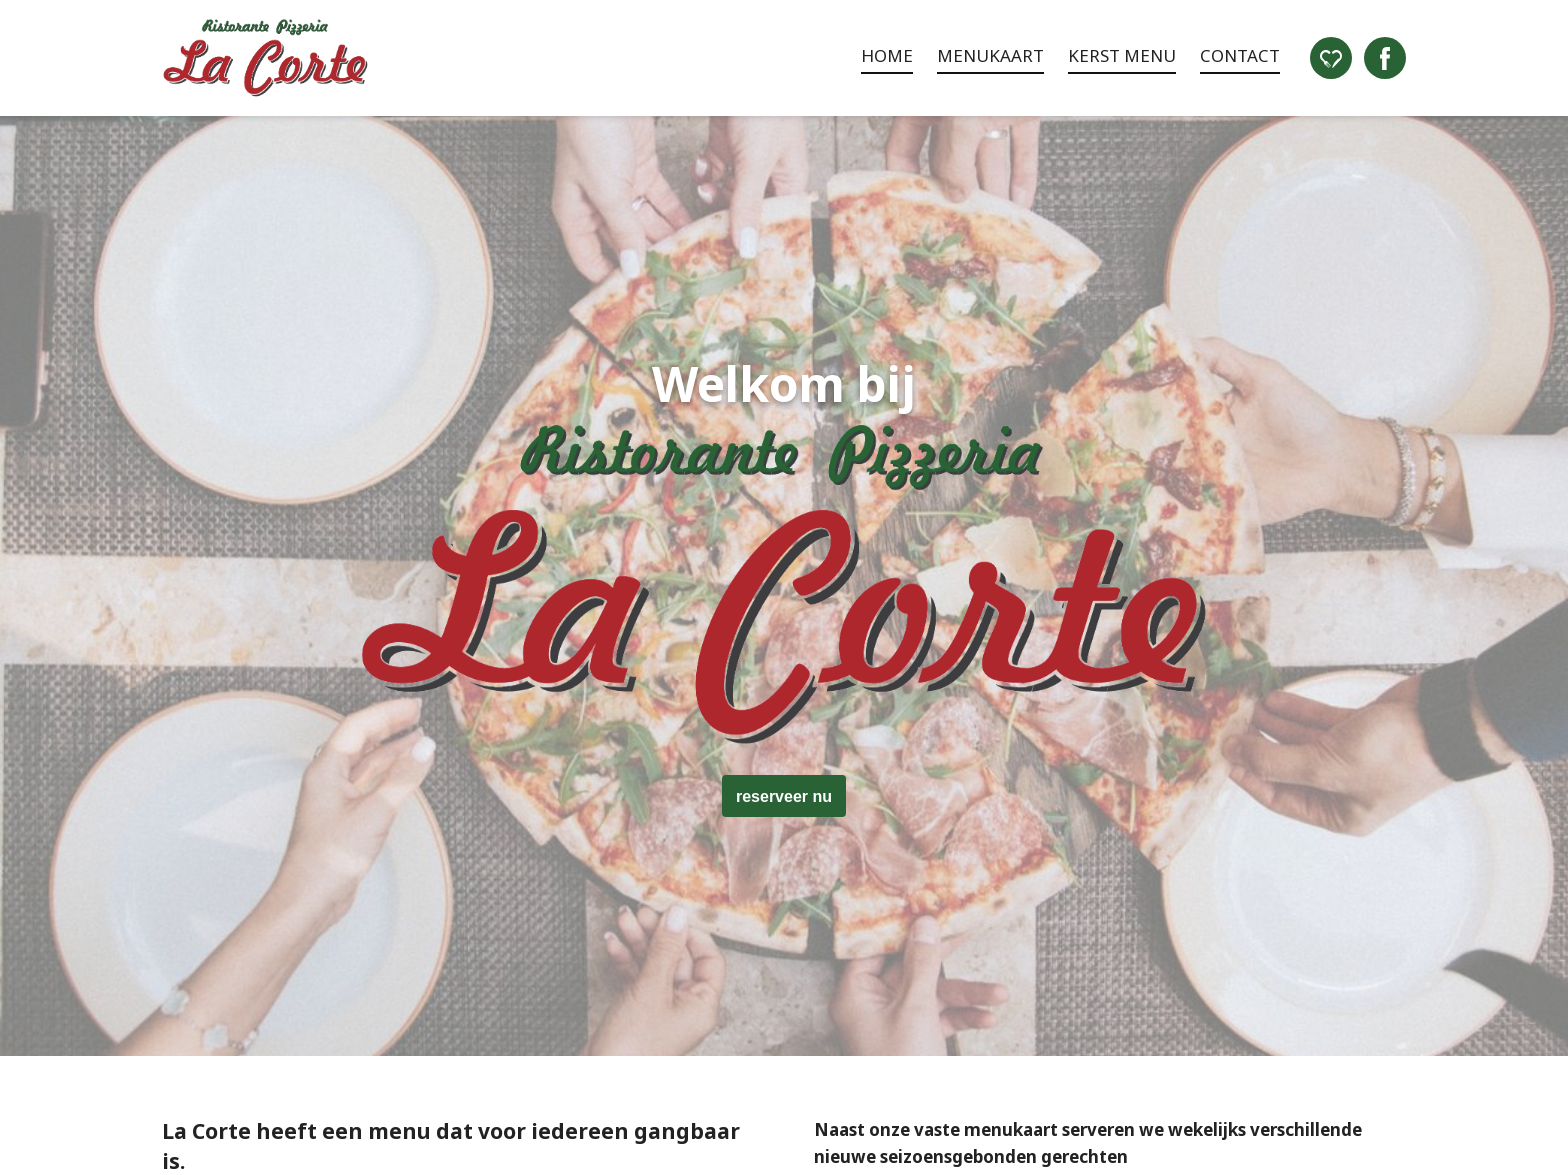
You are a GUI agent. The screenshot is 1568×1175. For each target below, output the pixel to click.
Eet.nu (1331, 58)
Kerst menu (1122, 55)
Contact (1240, 55)
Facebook (1385, 58)
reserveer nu (784, 796)
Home (887, 55)
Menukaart (990, 55)
